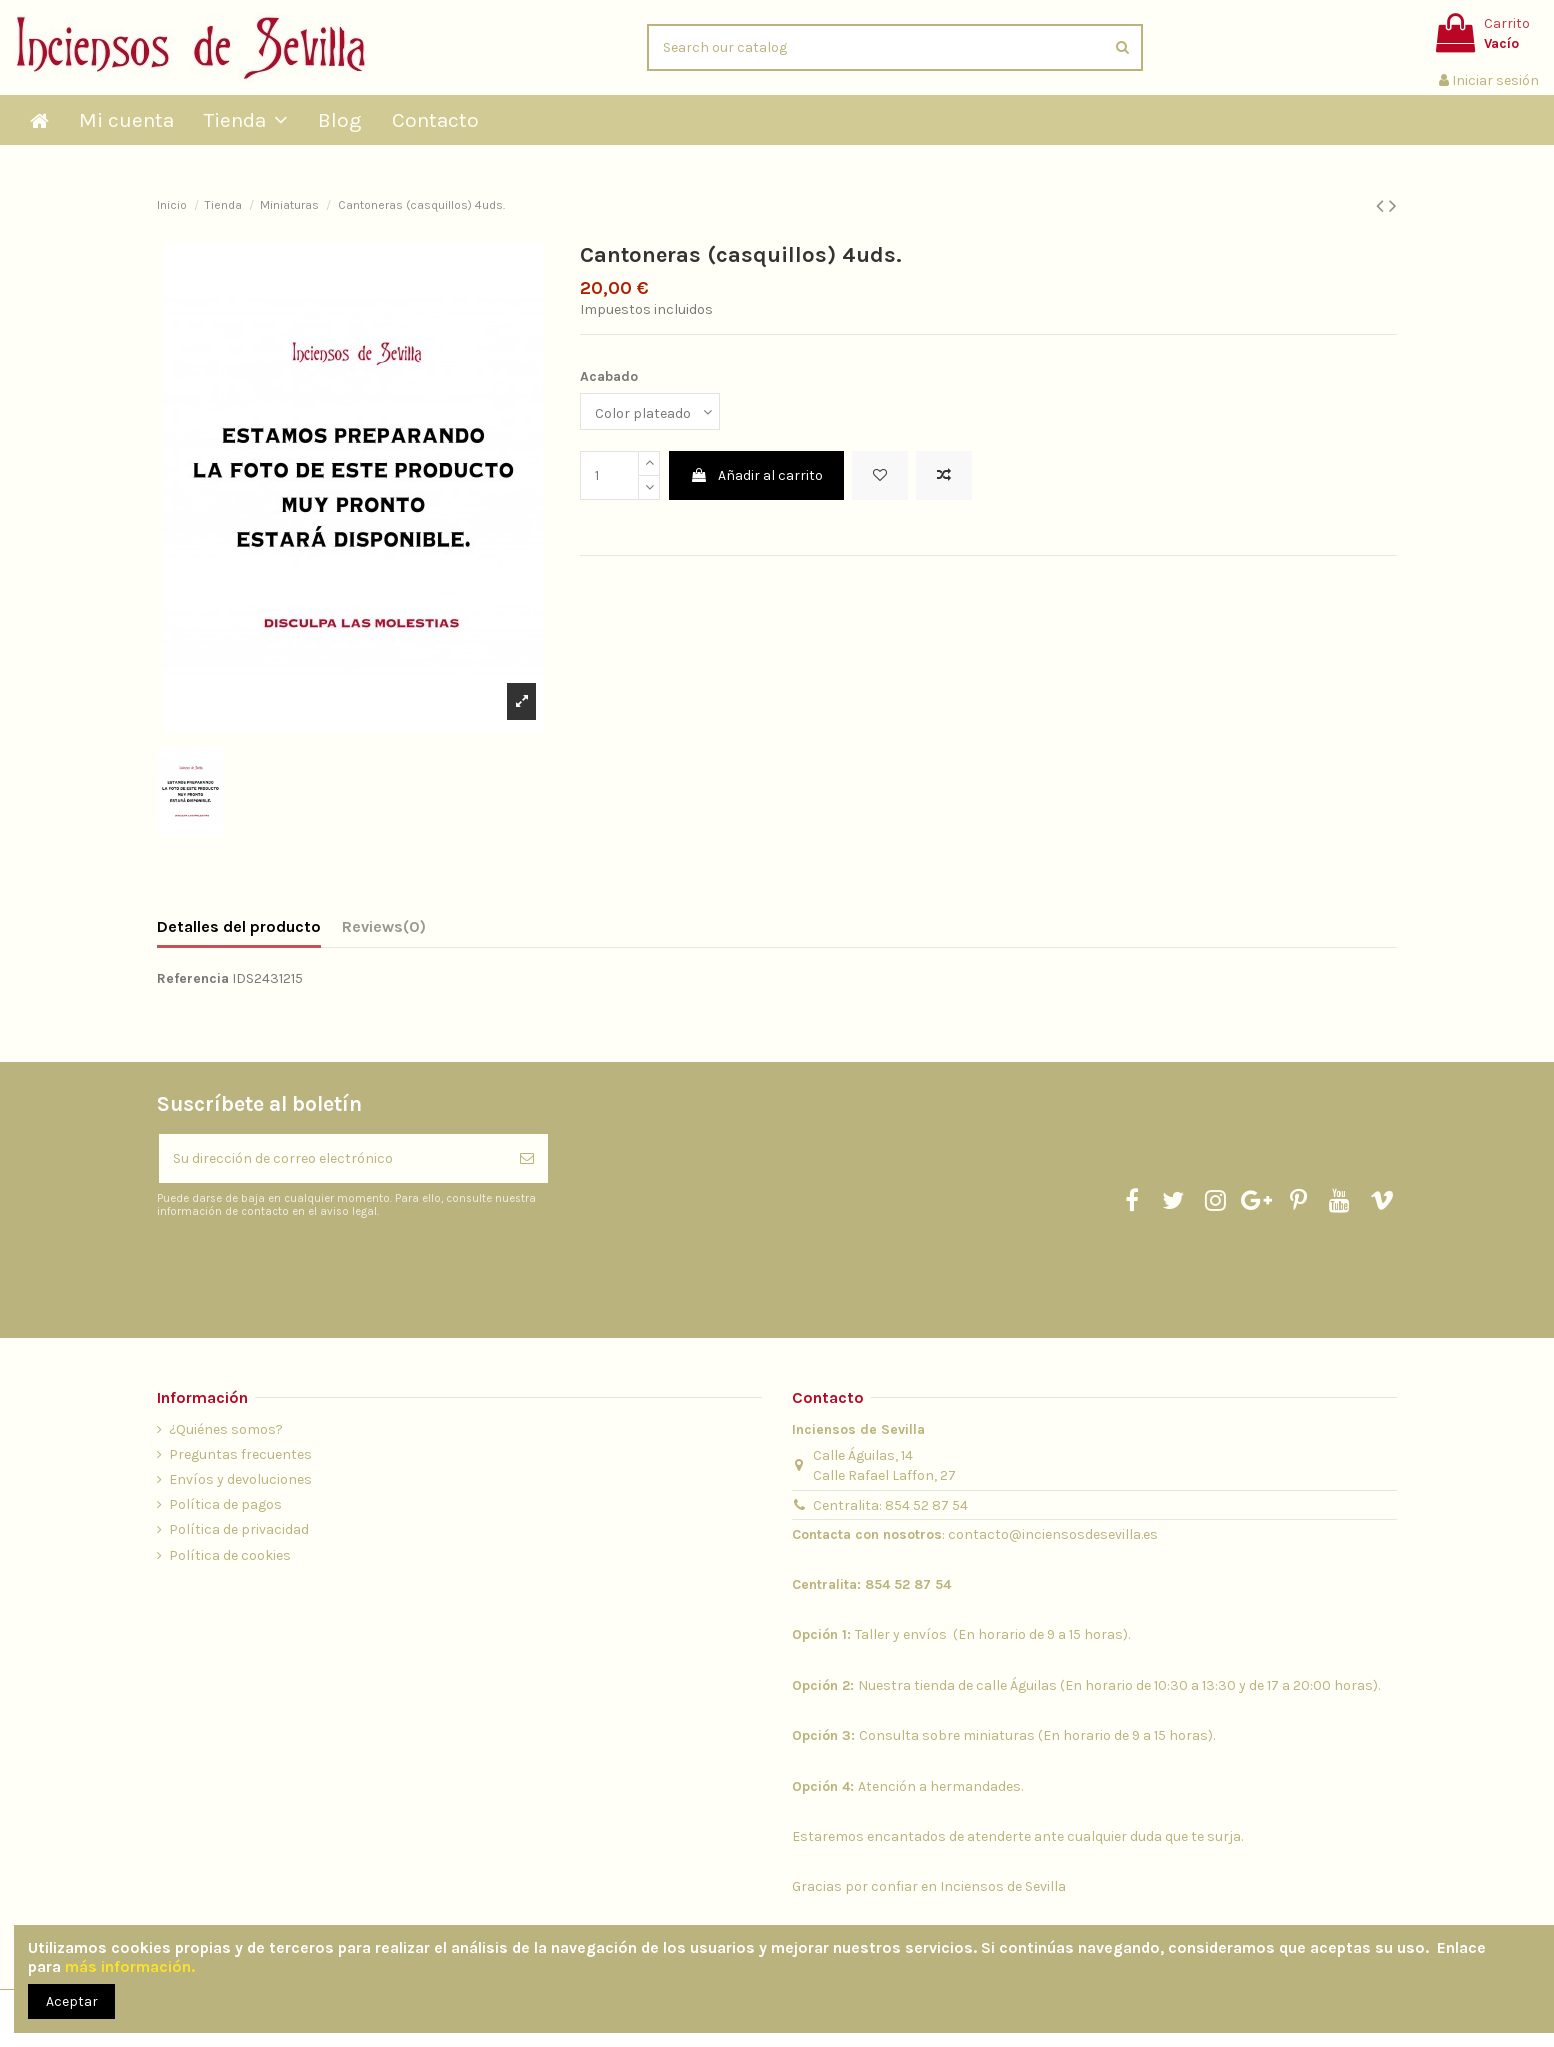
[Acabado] (650, 411)
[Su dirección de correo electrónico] (332, 1158)
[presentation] (324, 1269)
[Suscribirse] (527, 1158)
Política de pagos (225, 1504)
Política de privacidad (239, 1529)
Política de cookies (230, 1555)
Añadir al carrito (756, 475)
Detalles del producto (239, 926)
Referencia (193, 978)
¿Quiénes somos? (226, 1429)
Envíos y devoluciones (240, 1479)
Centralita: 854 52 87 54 (890, 1505)
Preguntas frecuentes (240, 1454)
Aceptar (72, 2001)
